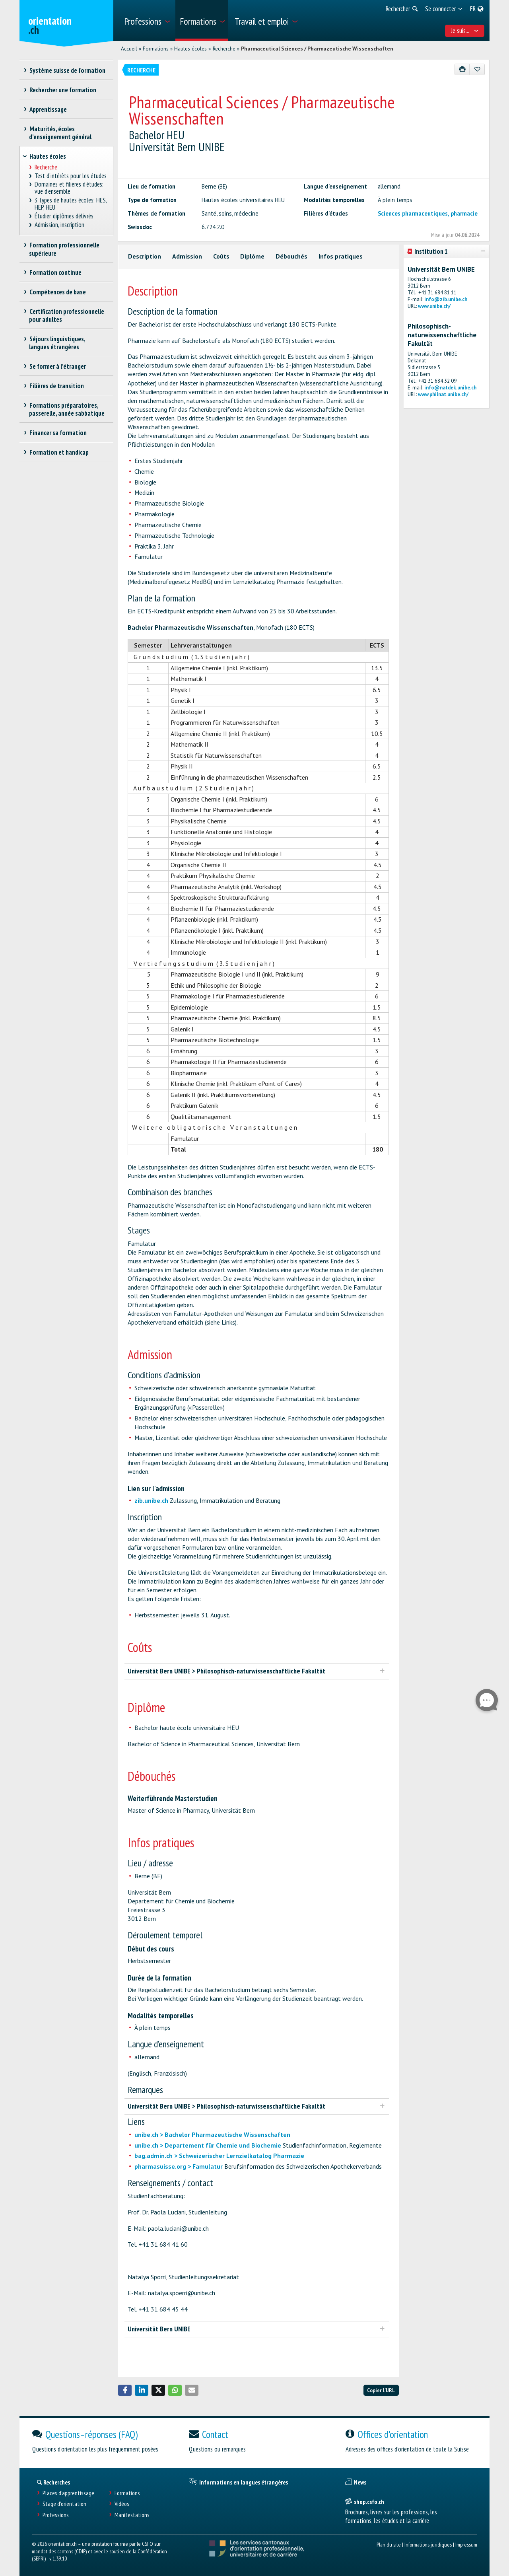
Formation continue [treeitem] (55, 272)
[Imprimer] (462, 69)
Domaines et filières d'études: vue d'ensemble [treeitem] (69, 188)
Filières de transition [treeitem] (56, 385)
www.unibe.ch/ (434, 306)
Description (144, 256)
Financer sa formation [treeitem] (58, 432)
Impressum (466, 2544)
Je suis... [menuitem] (465, 30)
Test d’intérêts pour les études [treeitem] (71, 176)
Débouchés (291, 256)
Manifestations (132, 2515)
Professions (56, 2515)
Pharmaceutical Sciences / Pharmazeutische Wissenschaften (317, 48)
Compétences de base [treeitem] (57, 292)
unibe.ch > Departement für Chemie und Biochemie (207, 2145)
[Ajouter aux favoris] (477, 69)
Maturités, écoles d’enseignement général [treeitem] (60, 133)
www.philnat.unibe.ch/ (443, 394)
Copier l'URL (381, 2390)
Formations (156, 48)
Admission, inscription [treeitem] (60, 225)
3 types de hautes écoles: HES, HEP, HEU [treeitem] (71, 204)
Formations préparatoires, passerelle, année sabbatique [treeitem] (67, 409)
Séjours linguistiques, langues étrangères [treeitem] (57, 343)
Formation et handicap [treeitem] (59, 452)
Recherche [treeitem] (46, 167)
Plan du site (389, 2544)
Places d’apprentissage (68, 2493)
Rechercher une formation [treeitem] (62, 90)
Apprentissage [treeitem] (48, 109)
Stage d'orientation (64, 2504)
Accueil (129, 48)
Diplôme (252, 256)
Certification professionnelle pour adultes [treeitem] (66, 315)
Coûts (221, 256)
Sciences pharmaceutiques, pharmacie (428, 213)
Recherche (224, 48)
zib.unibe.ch (151, 1500)
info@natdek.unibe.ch (450, 387)
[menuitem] (147, 20)
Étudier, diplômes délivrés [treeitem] (64, 216)
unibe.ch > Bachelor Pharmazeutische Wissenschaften (212, 2134)
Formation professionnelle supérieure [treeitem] (64, 249)
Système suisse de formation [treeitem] (67, 70)
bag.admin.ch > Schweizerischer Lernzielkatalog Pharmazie (219, 2156)
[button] (125, 2390)
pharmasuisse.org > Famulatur (178, 2166)
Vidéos (122, 2504)
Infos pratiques (341, 256)
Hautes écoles (190, 48)
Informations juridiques (428, 2544)
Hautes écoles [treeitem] (47, 156)
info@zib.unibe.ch (445, 299)
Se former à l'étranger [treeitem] (57, 366)
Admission (187, 256)
